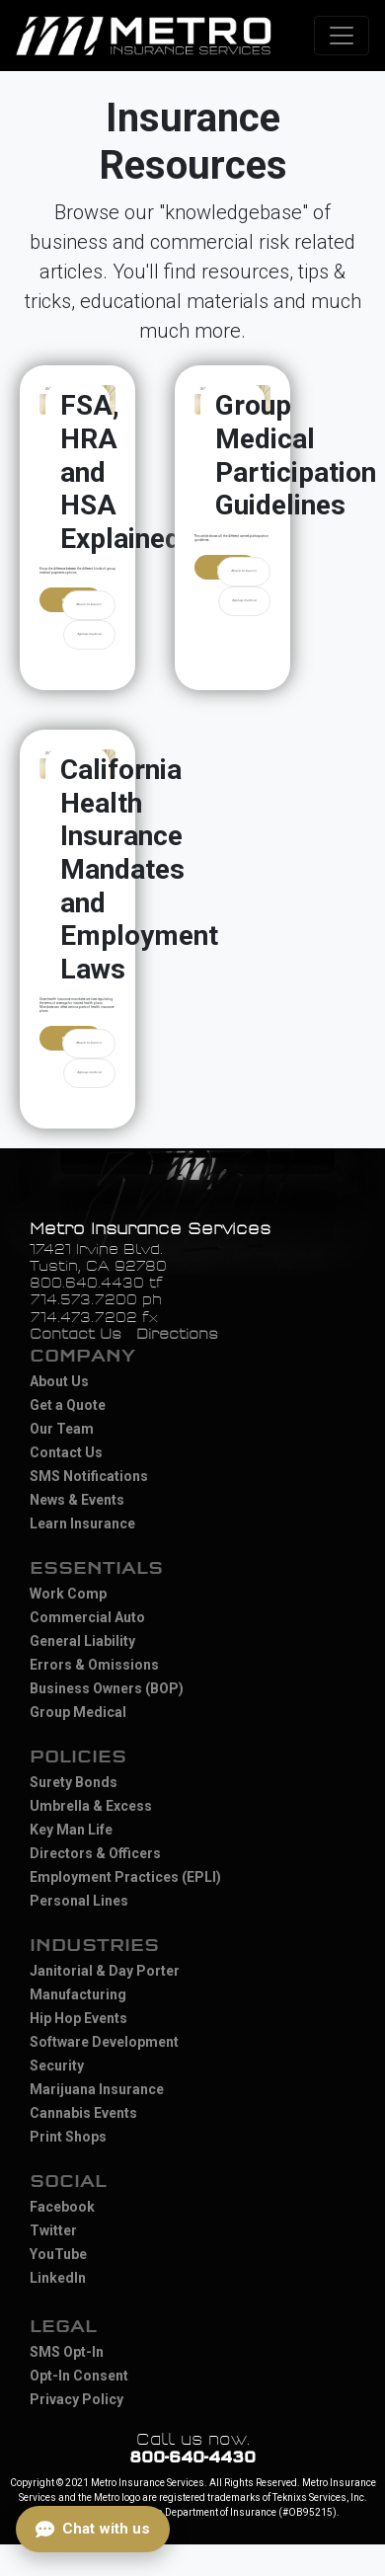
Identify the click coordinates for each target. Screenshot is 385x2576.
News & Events (77, 1500)
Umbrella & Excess (91, 1806)
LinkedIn (58, 2278)
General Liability (82, 1641)
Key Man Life (71, 1829)
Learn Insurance (82, 1523)
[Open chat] (93, 2529)
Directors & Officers (95, 1853)
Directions (177, 1334)
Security (57, 2065)
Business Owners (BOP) (107, 1688)
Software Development (104, 2042)
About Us (59, 1381)
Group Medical (78, 1712)
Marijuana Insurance (97, 2089)
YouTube (58, 2254)
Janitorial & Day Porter (105, 1971)
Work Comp (68, 1593)
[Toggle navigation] (341, 35)
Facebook (62, 2207)
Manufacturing (78, 1994)
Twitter (53, 2230)
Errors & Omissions (94, 1665)
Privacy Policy (76, 2399)
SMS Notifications (89, 1476)
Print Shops (68, 2137)
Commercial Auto (87, 1617)
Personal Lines (79, 1901)
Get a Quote (68, 1405)
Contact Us (75, 1334)
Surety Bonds (73, 1782)
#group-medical (89, 634)
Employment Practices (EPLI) (125, 1877)
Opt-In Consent (79, 2375)
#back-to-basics (89, 604)
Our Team (62, 1429)
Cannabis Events (83, 2113)
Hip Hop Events (78, 2018)
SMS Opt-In (67, 2352)
